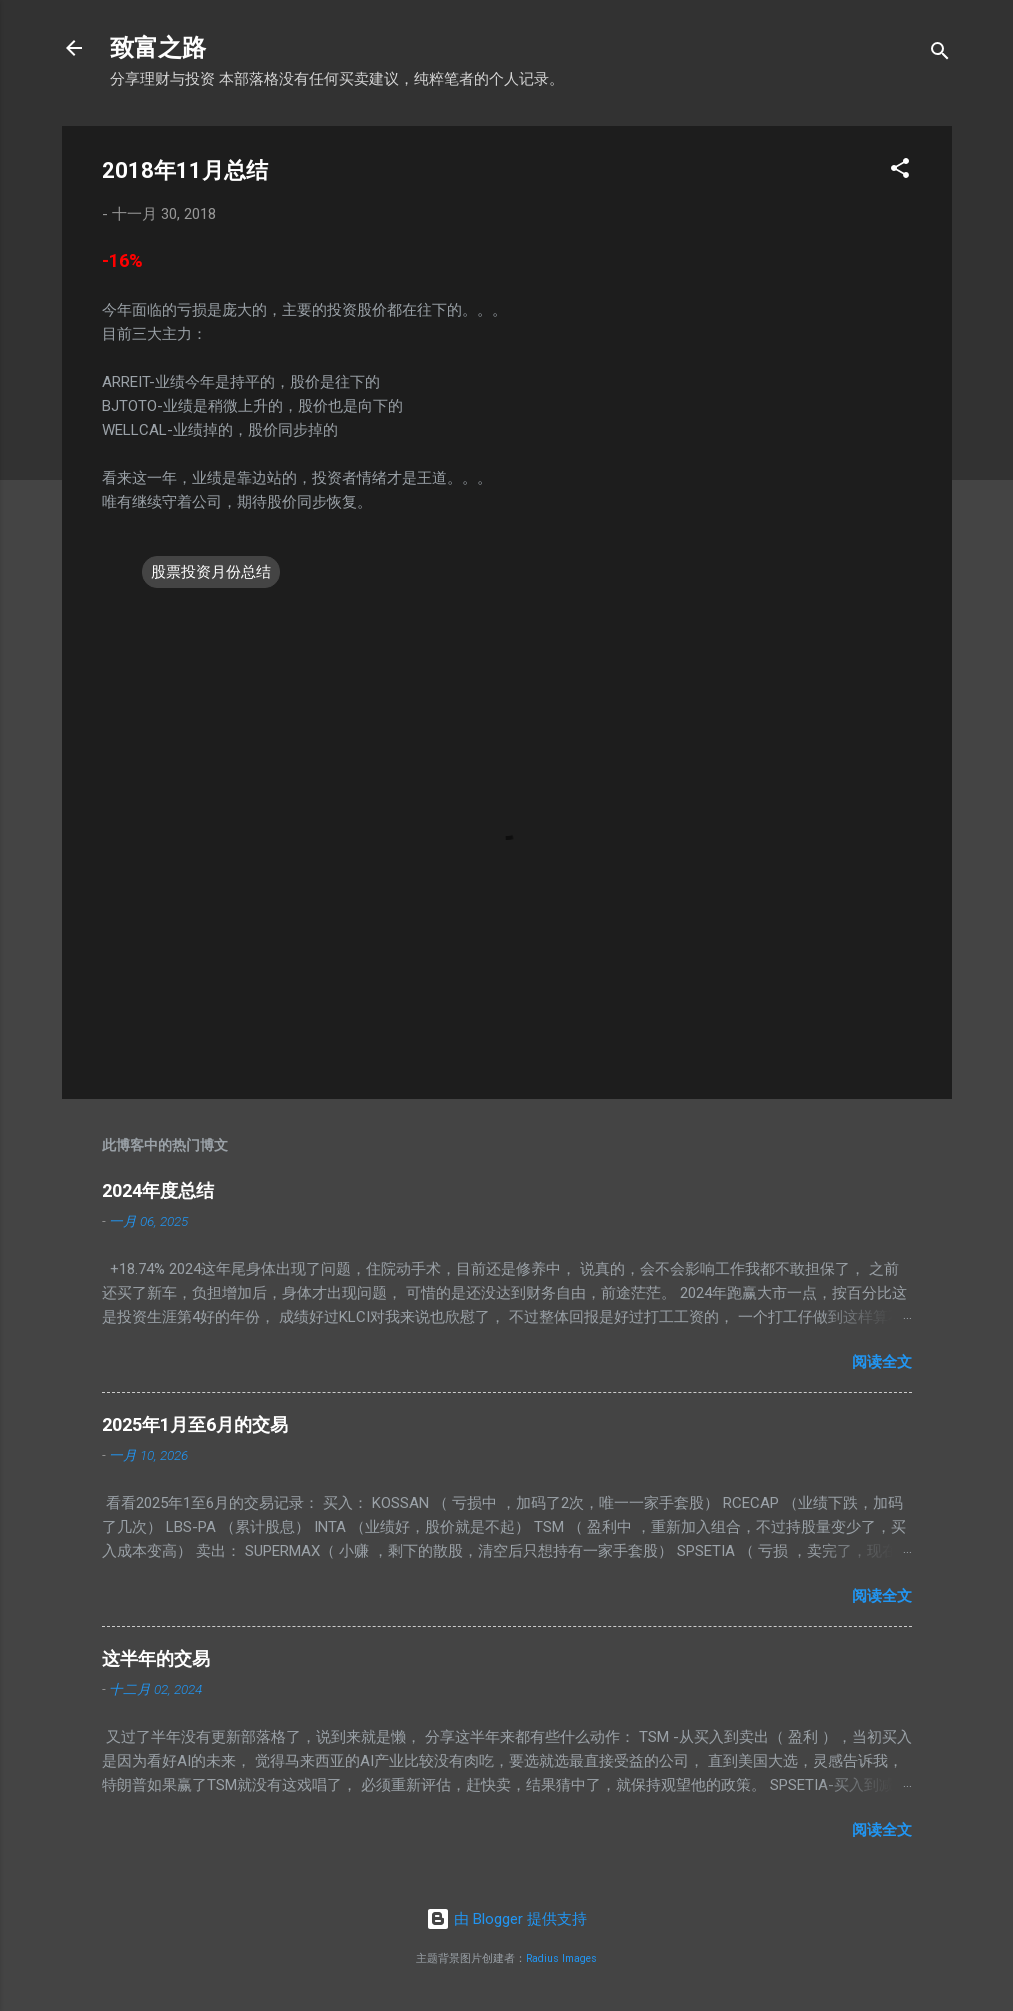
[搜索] (940, 54)
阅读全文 (882, 1362)
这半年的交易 (156, 1658)
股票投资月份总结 (211, 572)
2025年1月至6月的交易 (195, 1424)
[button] (900, 171)
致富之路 (158, 48)
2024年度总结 (158, 1190)
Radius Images (561, 1958)
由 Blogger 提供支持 (506, 1919)
